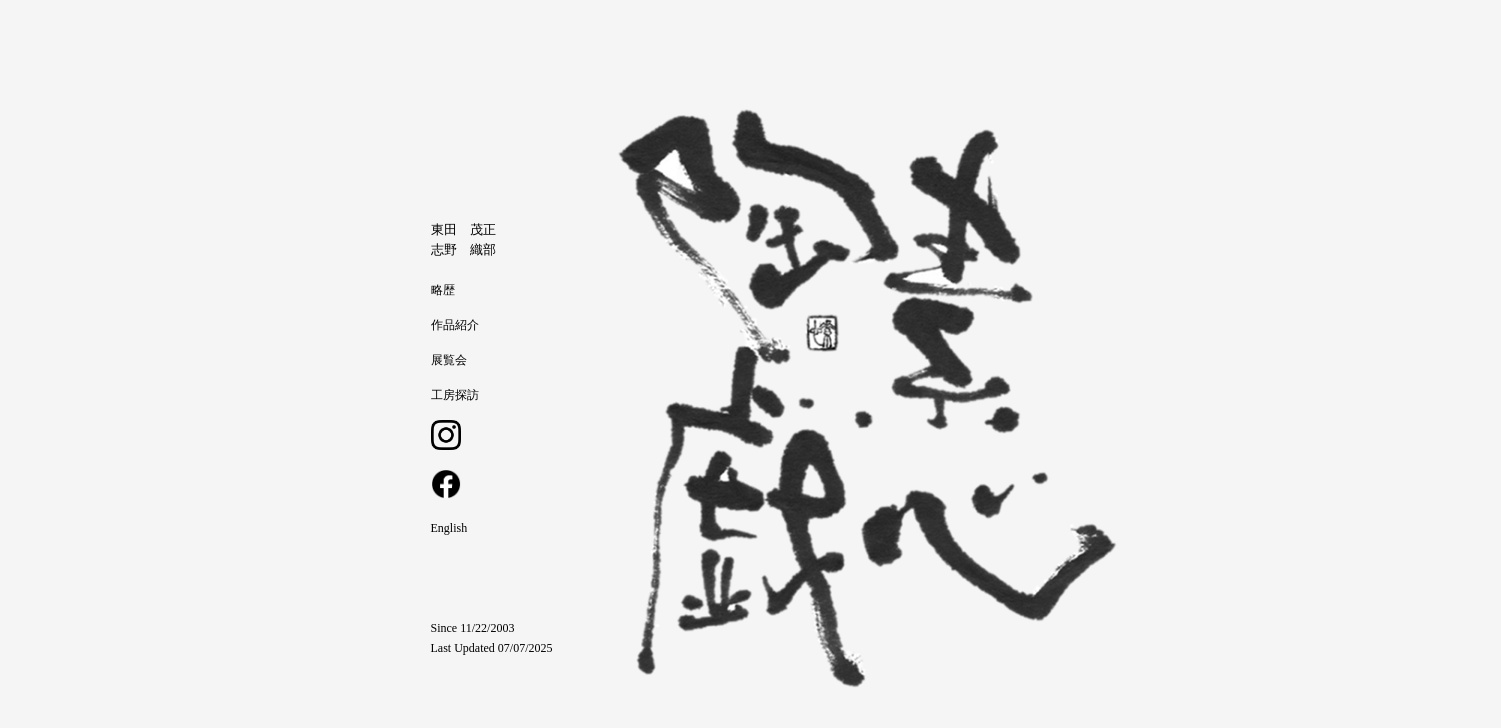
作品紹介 (455, 325)
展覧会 (449, 360)
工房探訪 (455, 395)
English (449, 528)
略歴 (443, 290)
